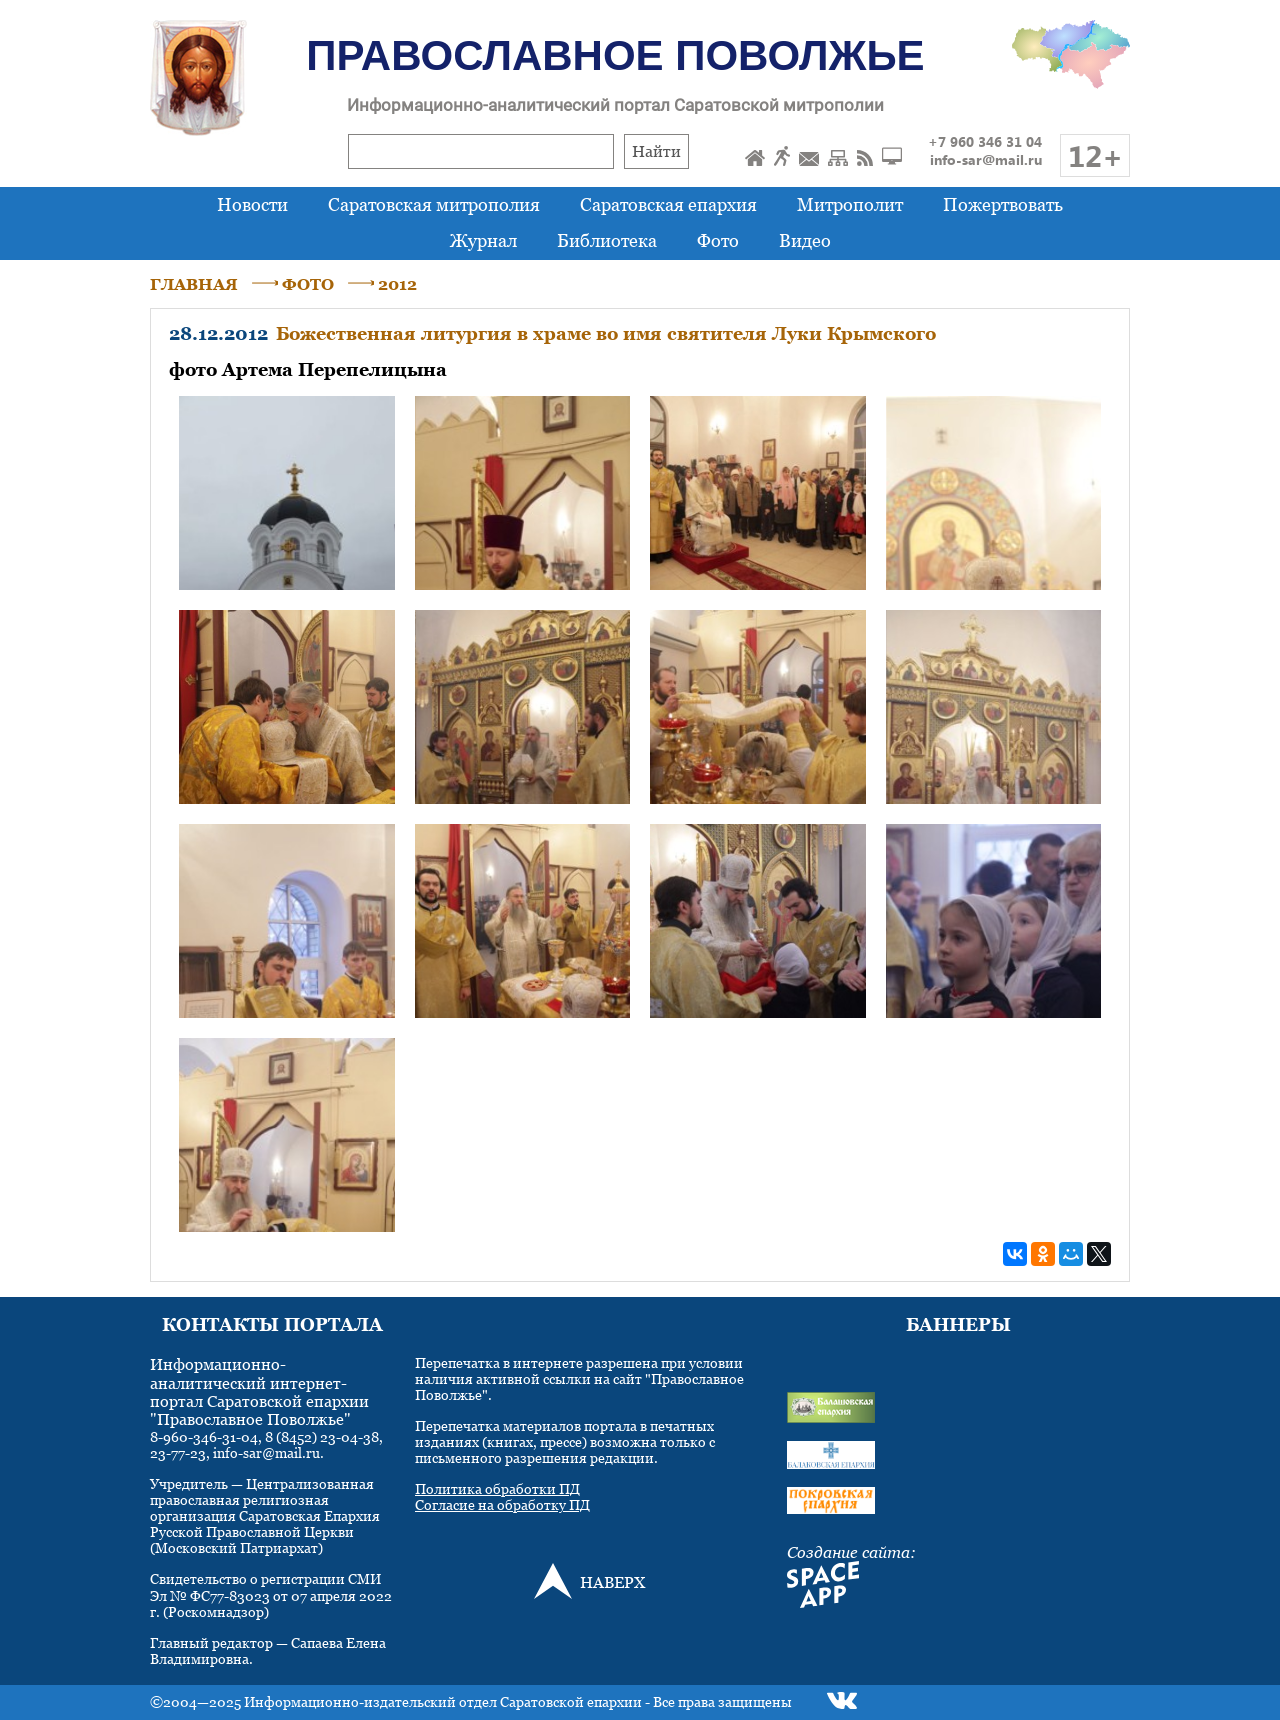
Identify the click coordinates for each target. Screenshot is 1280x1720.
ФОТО (308, 284)
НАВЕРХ (612, 1582)
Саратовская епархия (668, 204)
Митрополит (850, 204)
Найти (656, 151)
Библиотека (607, 240)
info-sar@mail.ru (986, 159)
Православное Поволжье (615, 55)
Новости (252, 204)
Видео (805, 240)
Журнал (483, 240)
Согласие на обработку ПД (502, 1504)
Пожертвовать (1003, 204)
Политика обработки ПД (497, 1488)
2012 (397, 284)
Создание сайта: (851, 1552)
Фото (718, 240)
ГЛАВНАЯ (194, 284)
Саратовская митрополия (434, 204)
